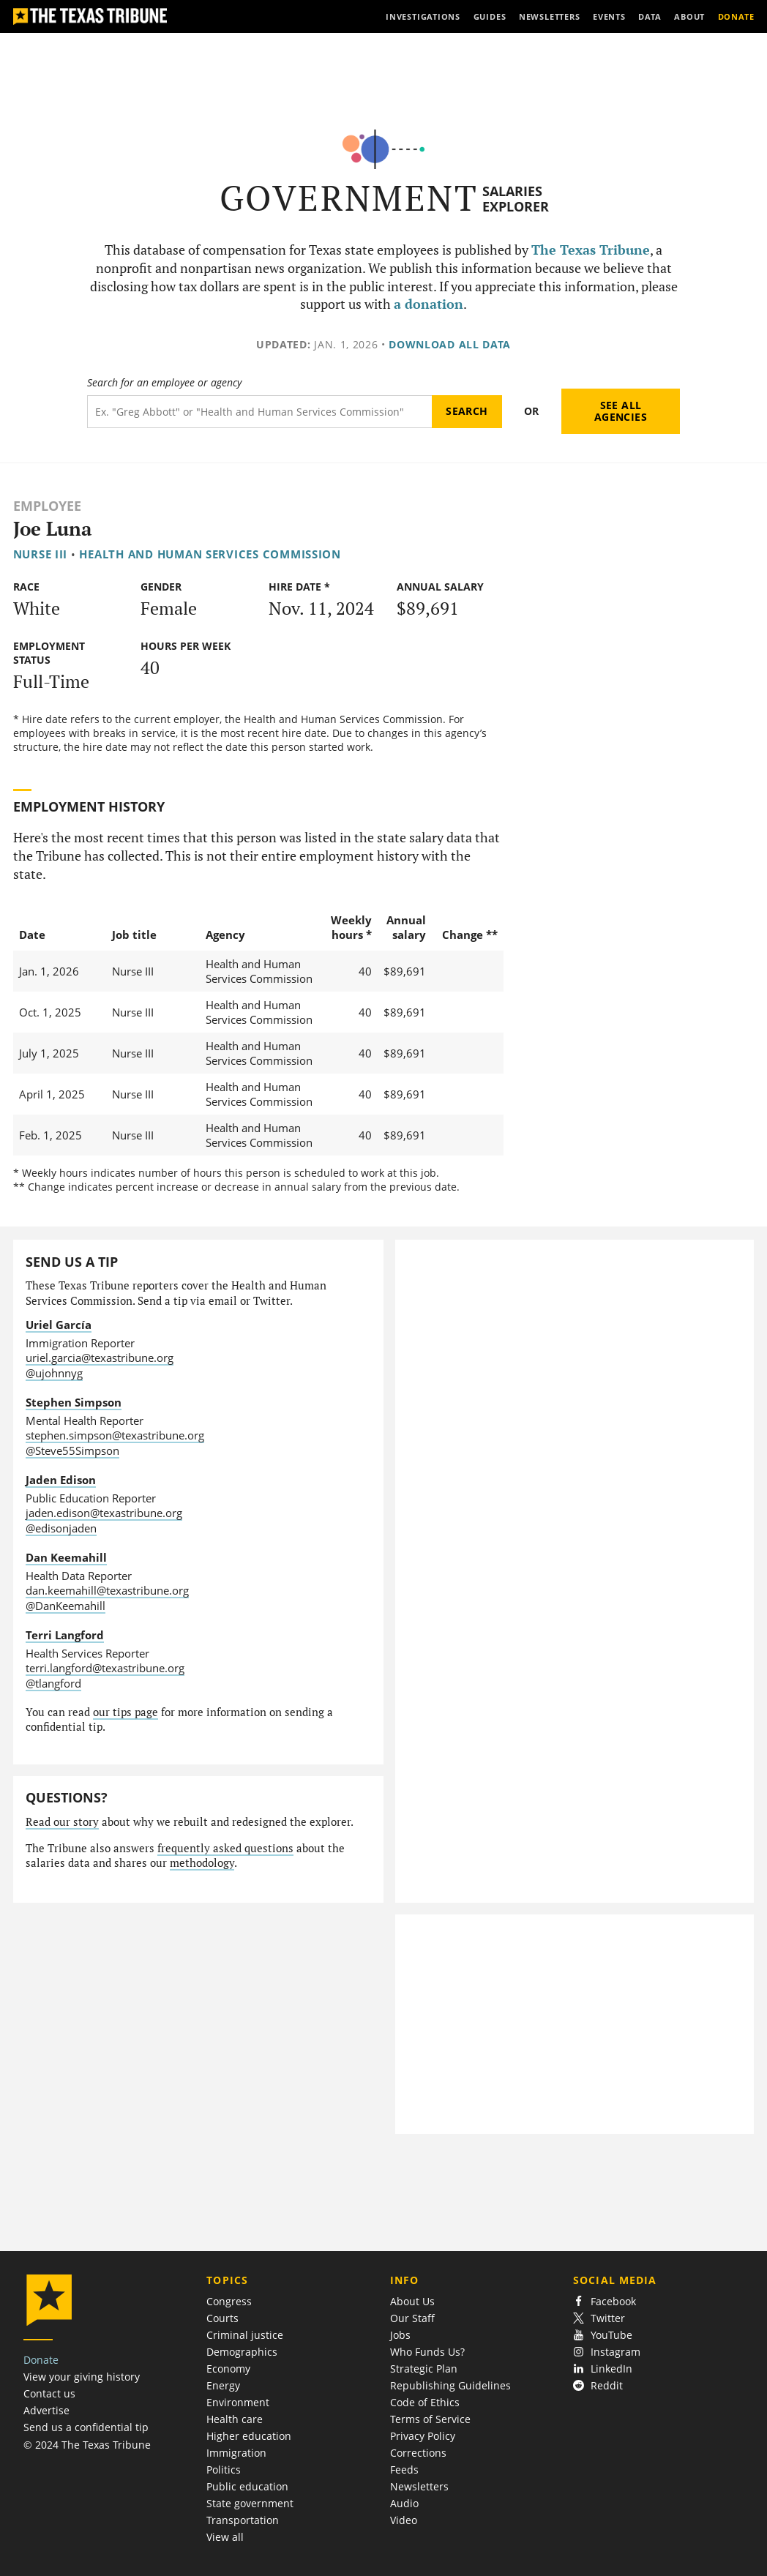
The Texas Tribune (590, 250)
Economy (228, 2368)
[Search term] (259, 411)
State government (249, 2503)
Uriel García (58, 1324)
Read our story (62, 1822)
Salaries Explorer (515, 198)
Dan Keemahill (66, 1557)
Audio (404, 2503)
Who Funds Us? (427, 2352)
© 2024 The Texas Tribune (87, 2445)
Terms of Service (430, 2419)
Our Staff (412, 2318)
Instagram (606, 2352)
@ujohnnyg (54, 1373)
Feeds (404, 2469)
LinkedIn (602, 2368)
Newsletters (419, 2486)
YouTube (602, 2335)
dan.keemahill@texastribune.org (107, 1590)
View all (225, 2537)
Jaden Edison (61, 1479)
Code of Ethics (425, 2402)
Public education (247, 2486)
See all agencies (620, 411)
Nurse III (40, 554)
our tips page (125, 1712)
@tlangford (53, 1683)
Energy (223, 2385)
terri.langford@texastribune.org (105, 1667)
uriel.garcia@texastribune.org (99, 1357)
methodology (202, 1863)
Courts (222, 2318)
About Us (412, 2301)
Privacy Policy (422, 2436)
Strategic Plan (423, 2368)
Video (403, 2520)
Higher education (248, 2436)
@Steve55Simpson (72, 1450)
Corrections (418, 2453)
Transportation (242, 2520)
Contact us (49, 2393)
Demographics (241, 2352)
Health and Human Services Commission (210, 554)
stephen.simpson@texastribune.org (115, 1435)
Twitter (599, 2318)
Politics (223, 2469)
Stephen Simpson (73, 1402)
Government (349, 198)
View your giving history (81, 2377)
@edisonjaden (61, 1528)
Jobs (400, 2335)
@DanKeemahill (65, 1605)
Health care (234, 2419)
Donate (41, 2360)
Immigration (236, 2453)
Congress (229, 2301)
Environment (237, 2402)
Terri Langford (65, 1635)
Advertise (46, 2410)
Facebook (604, 2301)
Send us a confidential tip (86, 2427)
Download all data (450, 344)
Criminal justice (244, 2335)
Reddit (598, 2385)
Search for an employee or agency (164, 383)
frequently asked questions (225, 1848)
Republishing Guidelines (450, 2385)
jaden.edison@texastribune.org (104, 1512)
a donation (428, 304)
